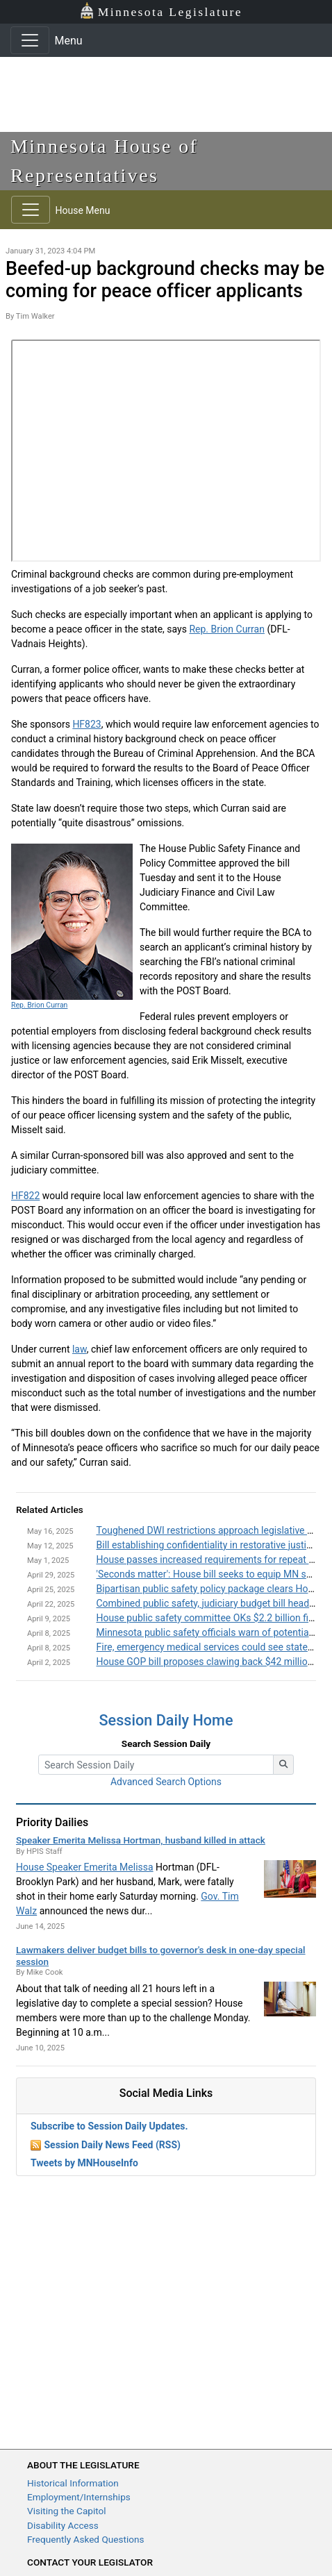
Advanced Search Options (166, 1781)
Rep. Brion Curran (227, 629)
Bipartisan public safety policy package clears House (210, 1588)
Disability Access (63, 2525)
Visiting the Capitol (66, 2510)
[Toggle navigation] (29, 40)
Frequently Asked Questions (85, 2539)
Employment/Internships (79, 2496)
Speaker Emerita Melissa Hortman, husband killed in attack (140, 1840)
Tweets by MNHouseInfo (84, 2162)
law (79, 1349)
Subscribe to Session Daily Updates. (109, 2126)
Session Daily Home (166, 1720)
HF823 (86, 724)
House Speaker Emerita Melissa (84, 1867)
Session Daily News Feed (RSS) (112, 2144)
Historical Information (73, 2483)
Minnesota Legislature (160, 11)
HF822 (25, 1195)
